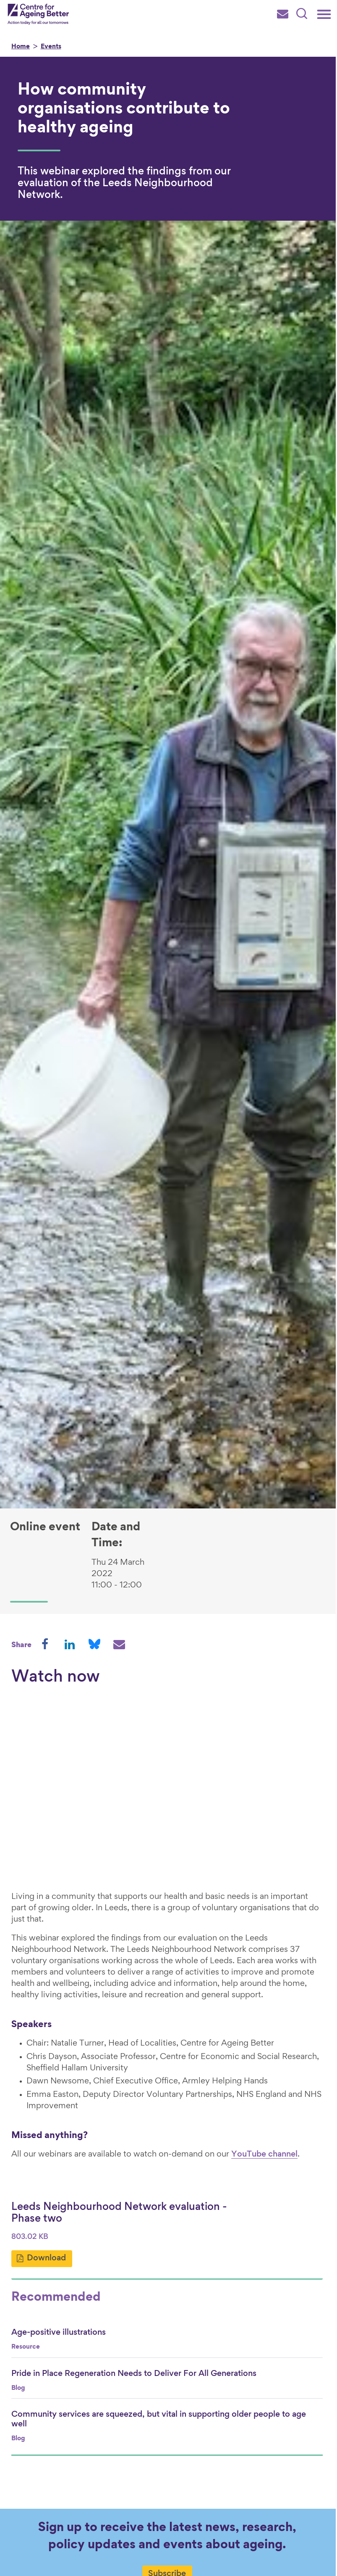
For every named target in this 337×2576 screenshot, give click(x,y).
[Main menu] (324, 14)
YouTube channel (264, 2156)
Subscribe (169, 2566)
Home (20, 47)
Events (51, 47)
